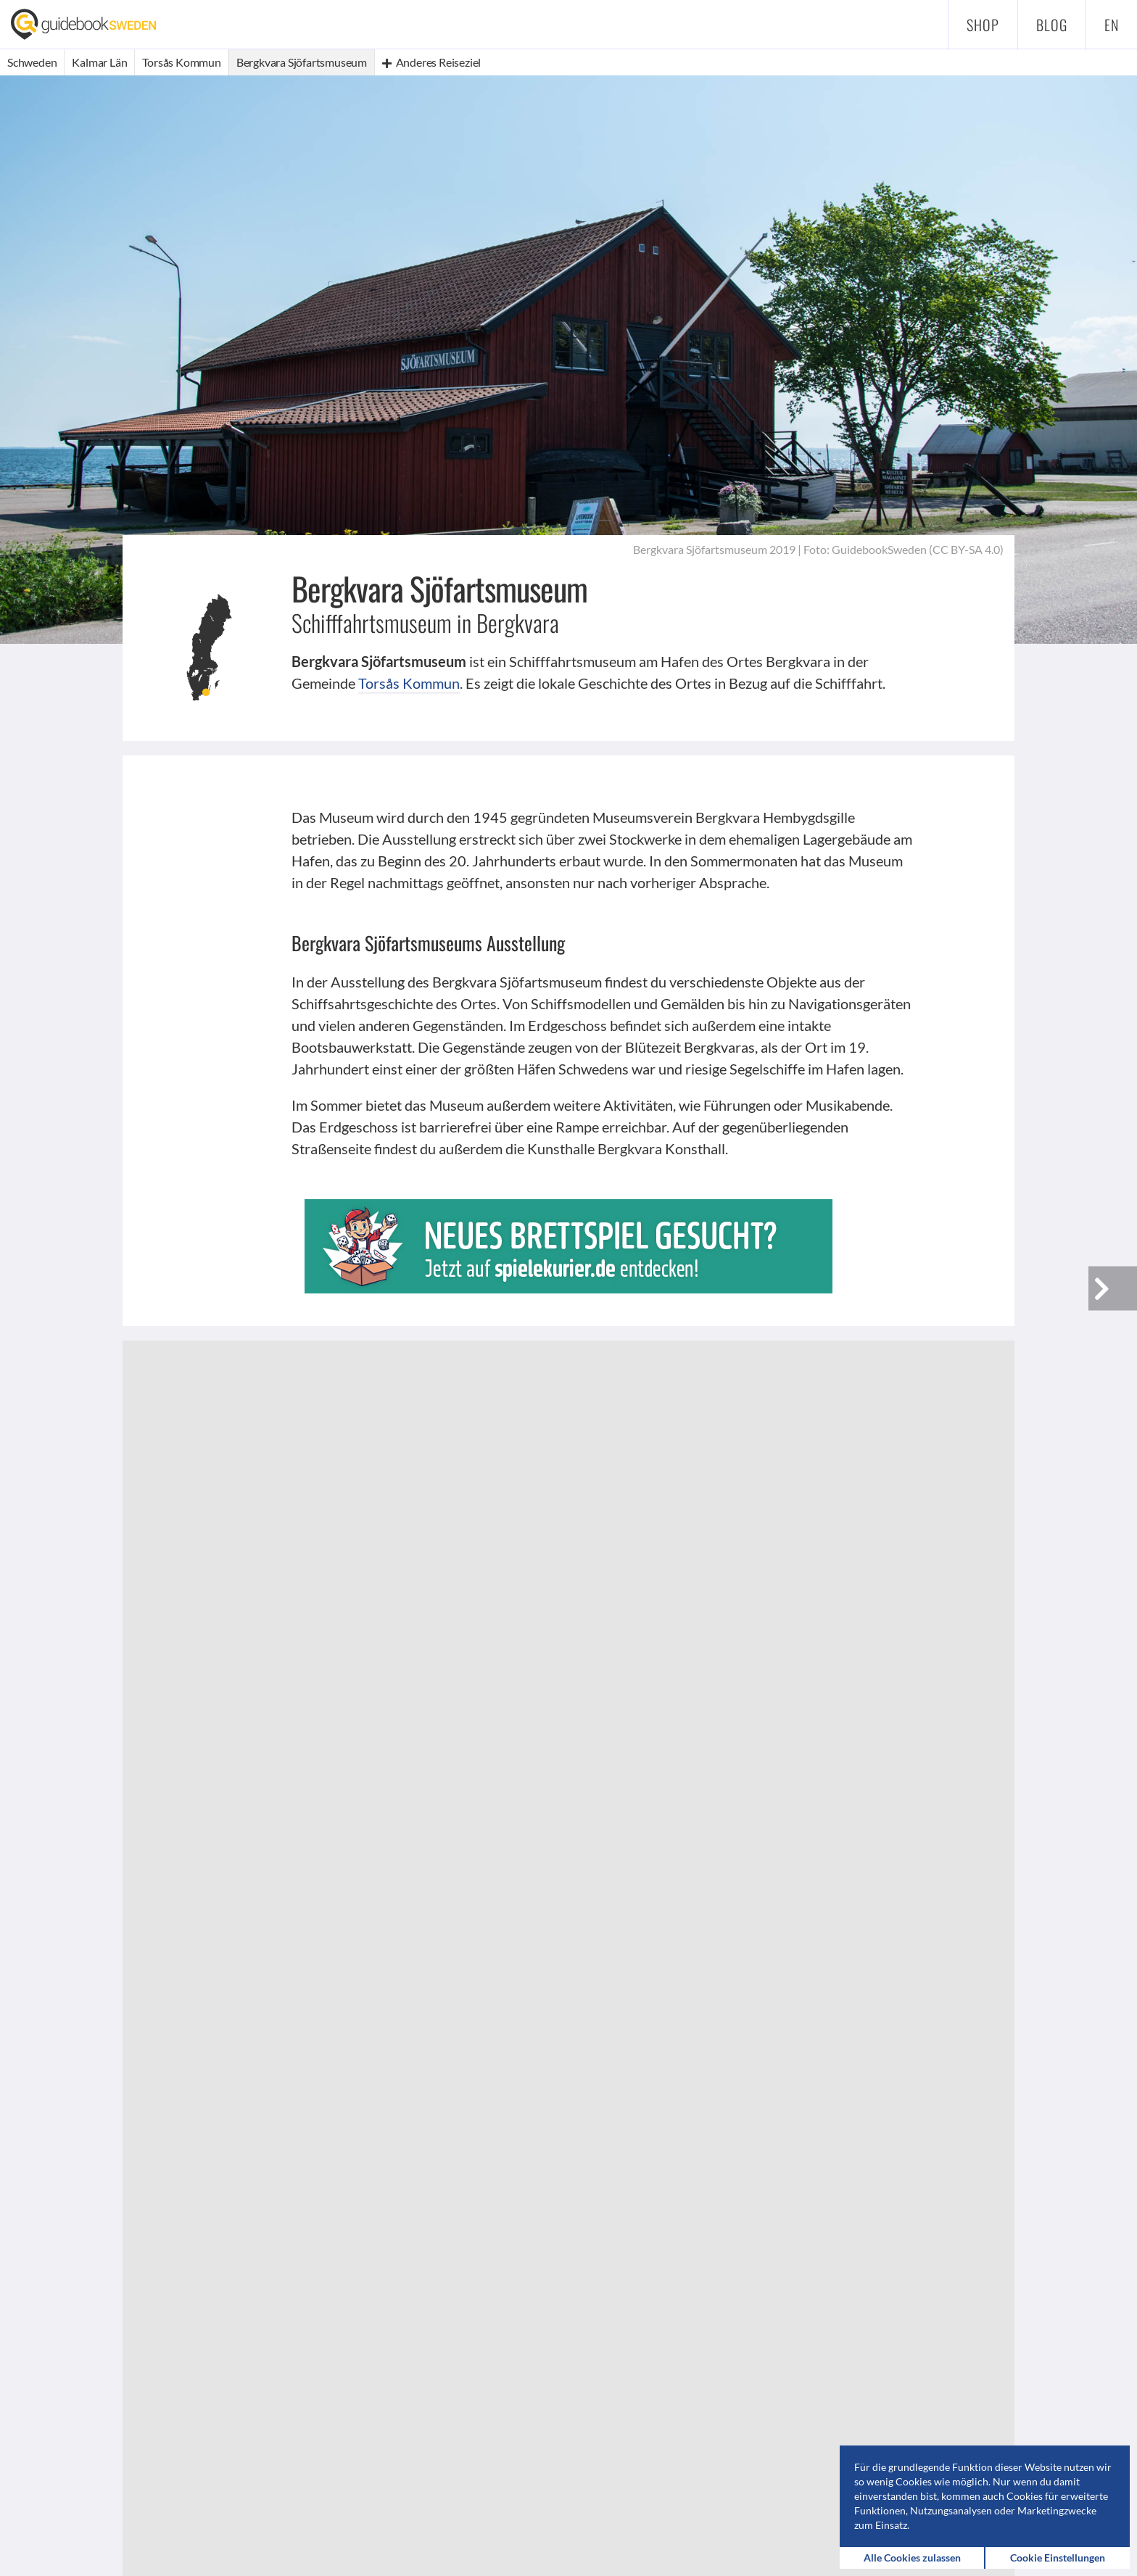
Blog (1051, 25)
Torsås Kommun (409, 683)
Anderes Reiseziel (431, 62)
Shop (983, 25)
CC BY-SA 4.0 (966, 549)
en (1111, 25)
